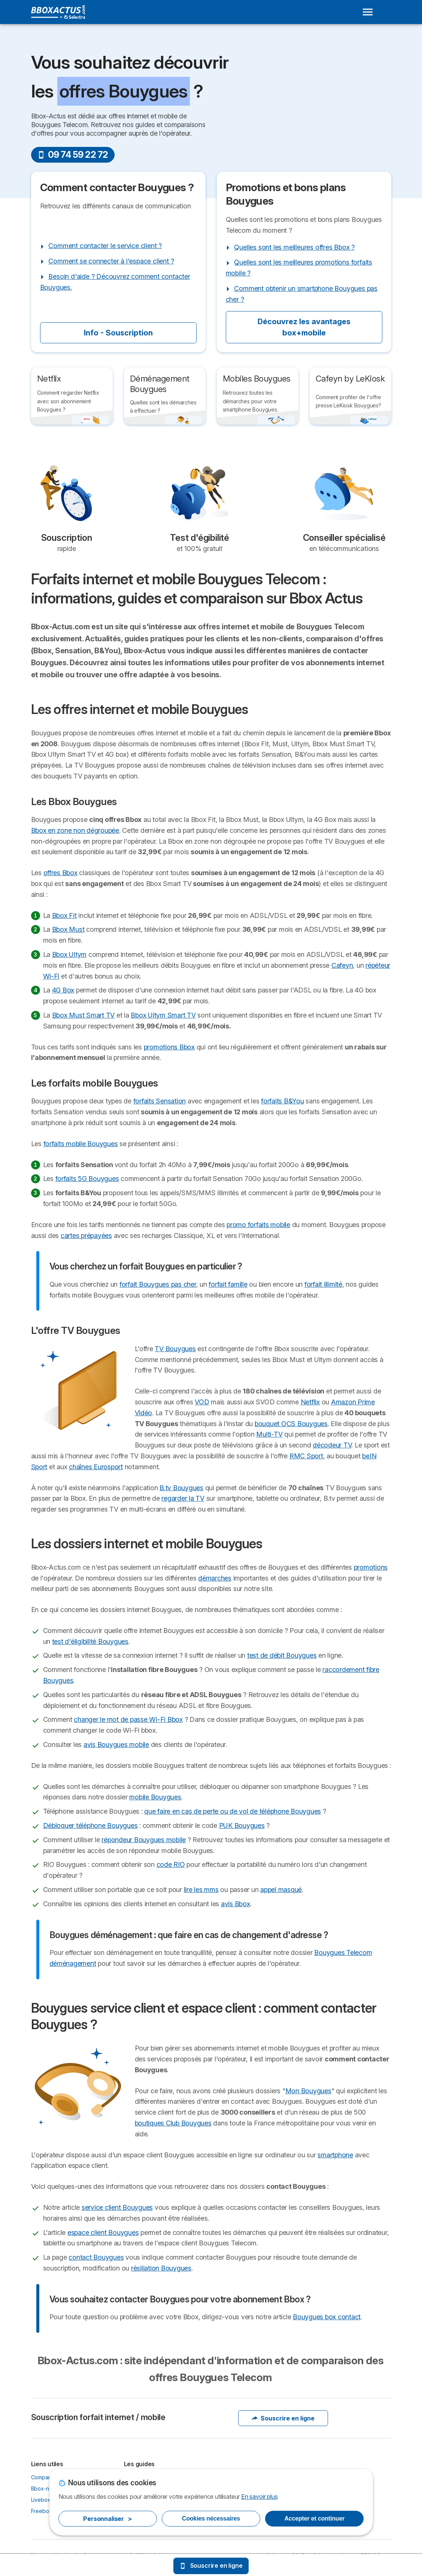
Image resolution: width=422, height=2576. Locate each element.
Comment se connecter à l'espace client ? (111, 261)
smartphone (335, 2155)
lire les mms (201, 1889)
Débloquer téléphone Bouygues (90, 1825)
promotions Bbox (169, 1047)
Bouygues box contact (327, 2317)
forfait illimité (323, 1284)
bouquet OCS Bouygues (291, 1424)
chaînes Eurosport (96, 1467)
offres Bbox (60, 873)
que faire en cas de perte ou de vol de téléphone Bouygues (232, 1811)
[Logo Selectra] (58, 12)
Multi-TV (269, 1434)
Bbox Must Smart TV (83, 1015)
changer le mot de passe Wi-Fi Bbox (128, 1719)
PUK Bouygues (242, 1825)
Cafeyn (342, 965)
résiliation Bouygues (161, 2268)
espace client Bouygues (103, 2232)
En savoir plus (259, 2496)
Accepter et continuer (314, 2518)
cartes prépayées (86, 1235)
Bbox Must (68, 929)
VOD (202, 1402)
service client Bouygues (117, 2207)
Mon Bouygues (308, 2091)
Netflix (310, 1402)
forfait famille (228, 1284)
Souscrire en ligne (283, 2418)
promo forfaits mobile (258, 1225)
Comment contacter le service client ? (105, 246)
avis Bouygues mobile (116, 1744)
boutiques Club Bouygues (173, 2123)
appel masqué (281, 1889)
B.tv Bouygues (181, 1488)
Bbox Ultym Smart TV (163, 1015)
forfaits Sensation (159, 1101)
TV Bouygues (175, 1349)
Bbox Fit (64, 915)
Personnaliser (107, 2518)
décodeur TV (332, 1445)
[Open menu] (367, 12)
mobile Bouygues (155, 1797)
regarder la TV (182, 1498)
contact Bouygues (96, 2257)
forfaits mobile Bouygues (80, 1144)
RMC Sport (306, 1456)
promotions (371, 1567)
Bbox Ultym (69, 954)
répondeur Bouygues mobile (143, 1840)
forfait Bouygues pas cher (157, 1284)
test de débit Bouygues (281, 1655)
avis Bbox (235, 1904)
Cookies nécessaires (211, 2518)
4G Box (63, 990)
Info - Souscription (118, 332)
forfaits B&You (282, 1101)
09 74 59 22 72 (72, 154)
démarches (214, 1578)
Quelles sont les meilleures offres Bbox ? (294, 247)
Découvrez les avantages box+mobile (304, 327)
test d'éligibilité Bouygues (90, 1641)
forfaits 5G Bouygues (87, 1178)
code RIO (171, 1864)
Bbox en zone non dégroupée (75, 830)
